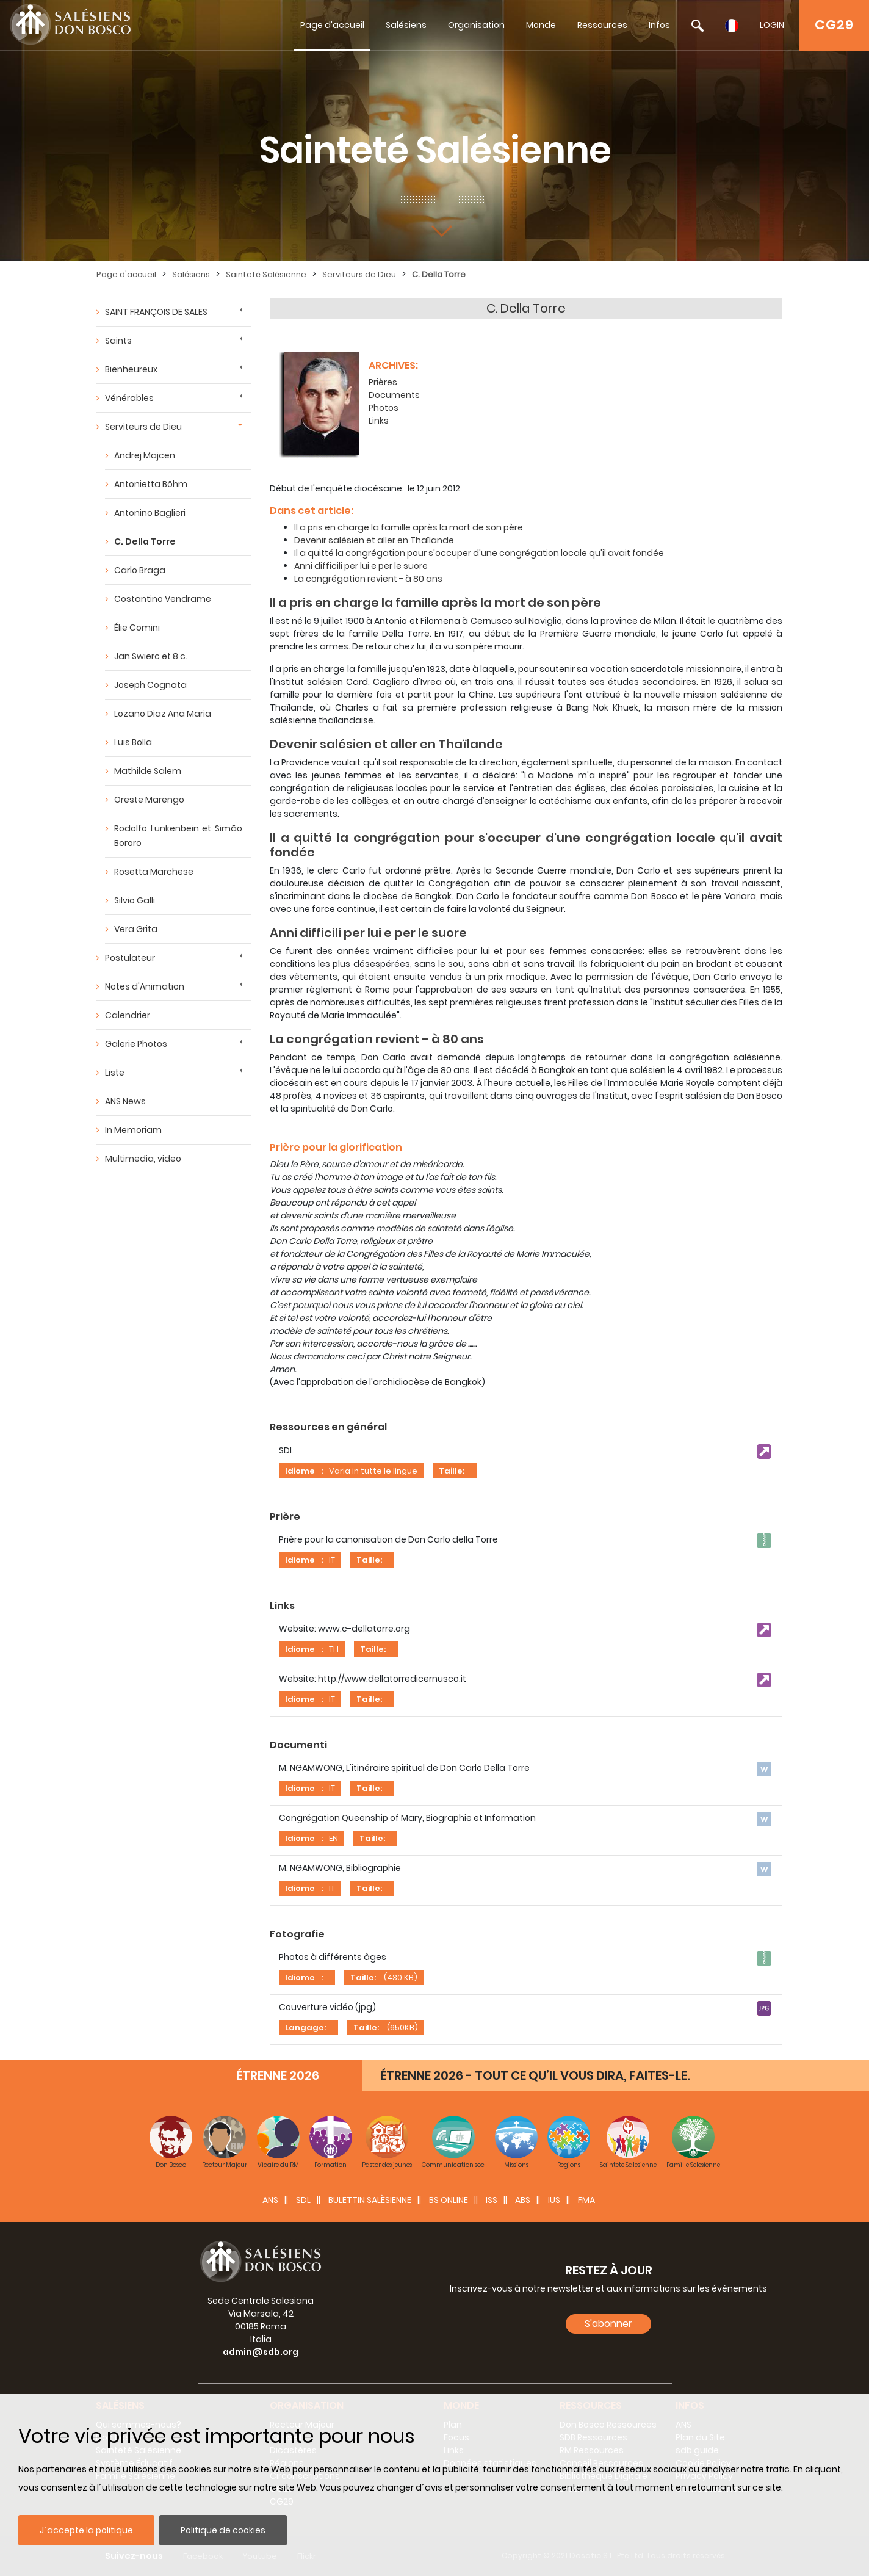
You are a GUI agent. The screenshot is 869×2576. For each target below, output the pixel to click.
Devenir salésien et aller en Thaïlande (374, 540)
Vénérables (129, 398)
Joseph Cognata (150, 685)
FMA (586, 2200)
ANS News (125, 1101)
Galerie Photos (136, 1044)
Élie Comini (137, 627)
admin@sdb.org (260, 2352)
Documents (394, 395)
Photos (383, 408)
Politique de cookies (223, 2530)
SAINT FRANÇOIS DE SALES (156, 312)
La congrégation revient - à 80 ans (368, 579)
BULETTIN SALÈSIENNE (369, 2200)
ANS (270, 2200)
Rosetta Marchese (153, 872)
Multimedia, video (143, 1158)
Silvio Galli (134, 900)
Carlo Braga (139, 570)
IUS (554, 2200)
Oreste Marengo (149, 800)
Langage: (305, 2027)
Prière (285, 1517)
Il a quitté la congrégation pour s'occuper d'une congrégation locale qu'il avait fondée (479, 553)
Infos (659, 25)
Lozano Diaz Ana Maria (162, 713)
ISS (491, 2200)
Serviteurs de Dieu (359, 274)
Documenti (298, 1745)
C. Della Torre (439, 274)
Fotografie (297, 1934)
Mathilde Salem (147, 771)
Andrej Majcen (144, 455)
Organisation (476, 25)
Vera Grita (135, 929)
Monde (541, 25)
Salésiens (406, 25)
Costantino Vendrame (162, 599)
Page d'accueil (332, 25)
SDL (303, 2200)
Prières (383, 382)
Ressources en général (328, 1427)
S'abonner (608, 2324)
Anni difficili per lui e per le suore (361, 566)
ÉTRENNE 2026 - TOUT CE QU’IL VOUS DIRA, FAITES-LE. (535, 2075)
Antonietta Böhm (150, 484)
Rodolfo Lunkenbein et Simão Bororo (178, 835)
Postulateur (130, 958)
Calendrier (127, 1015)
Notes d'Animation (144, 986)
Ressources (602, 25)
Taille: (451, 1471)
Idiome (300, 1471)
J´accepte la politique (86, 2530)
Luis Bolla (133, 742)
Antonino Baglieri (150, 513)
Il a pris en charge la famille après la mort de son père (408, 527)
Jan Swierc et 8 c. (150, 656)
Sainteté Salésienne (266, 274)
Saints (118, 341)
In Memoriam (133, 1130)
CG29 (834, 24)
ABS (522, 2200)
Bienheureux (131, 369)
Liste (114, 1072)
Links (379, 420)
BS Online (448, 2200)
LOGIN (772, 25)
